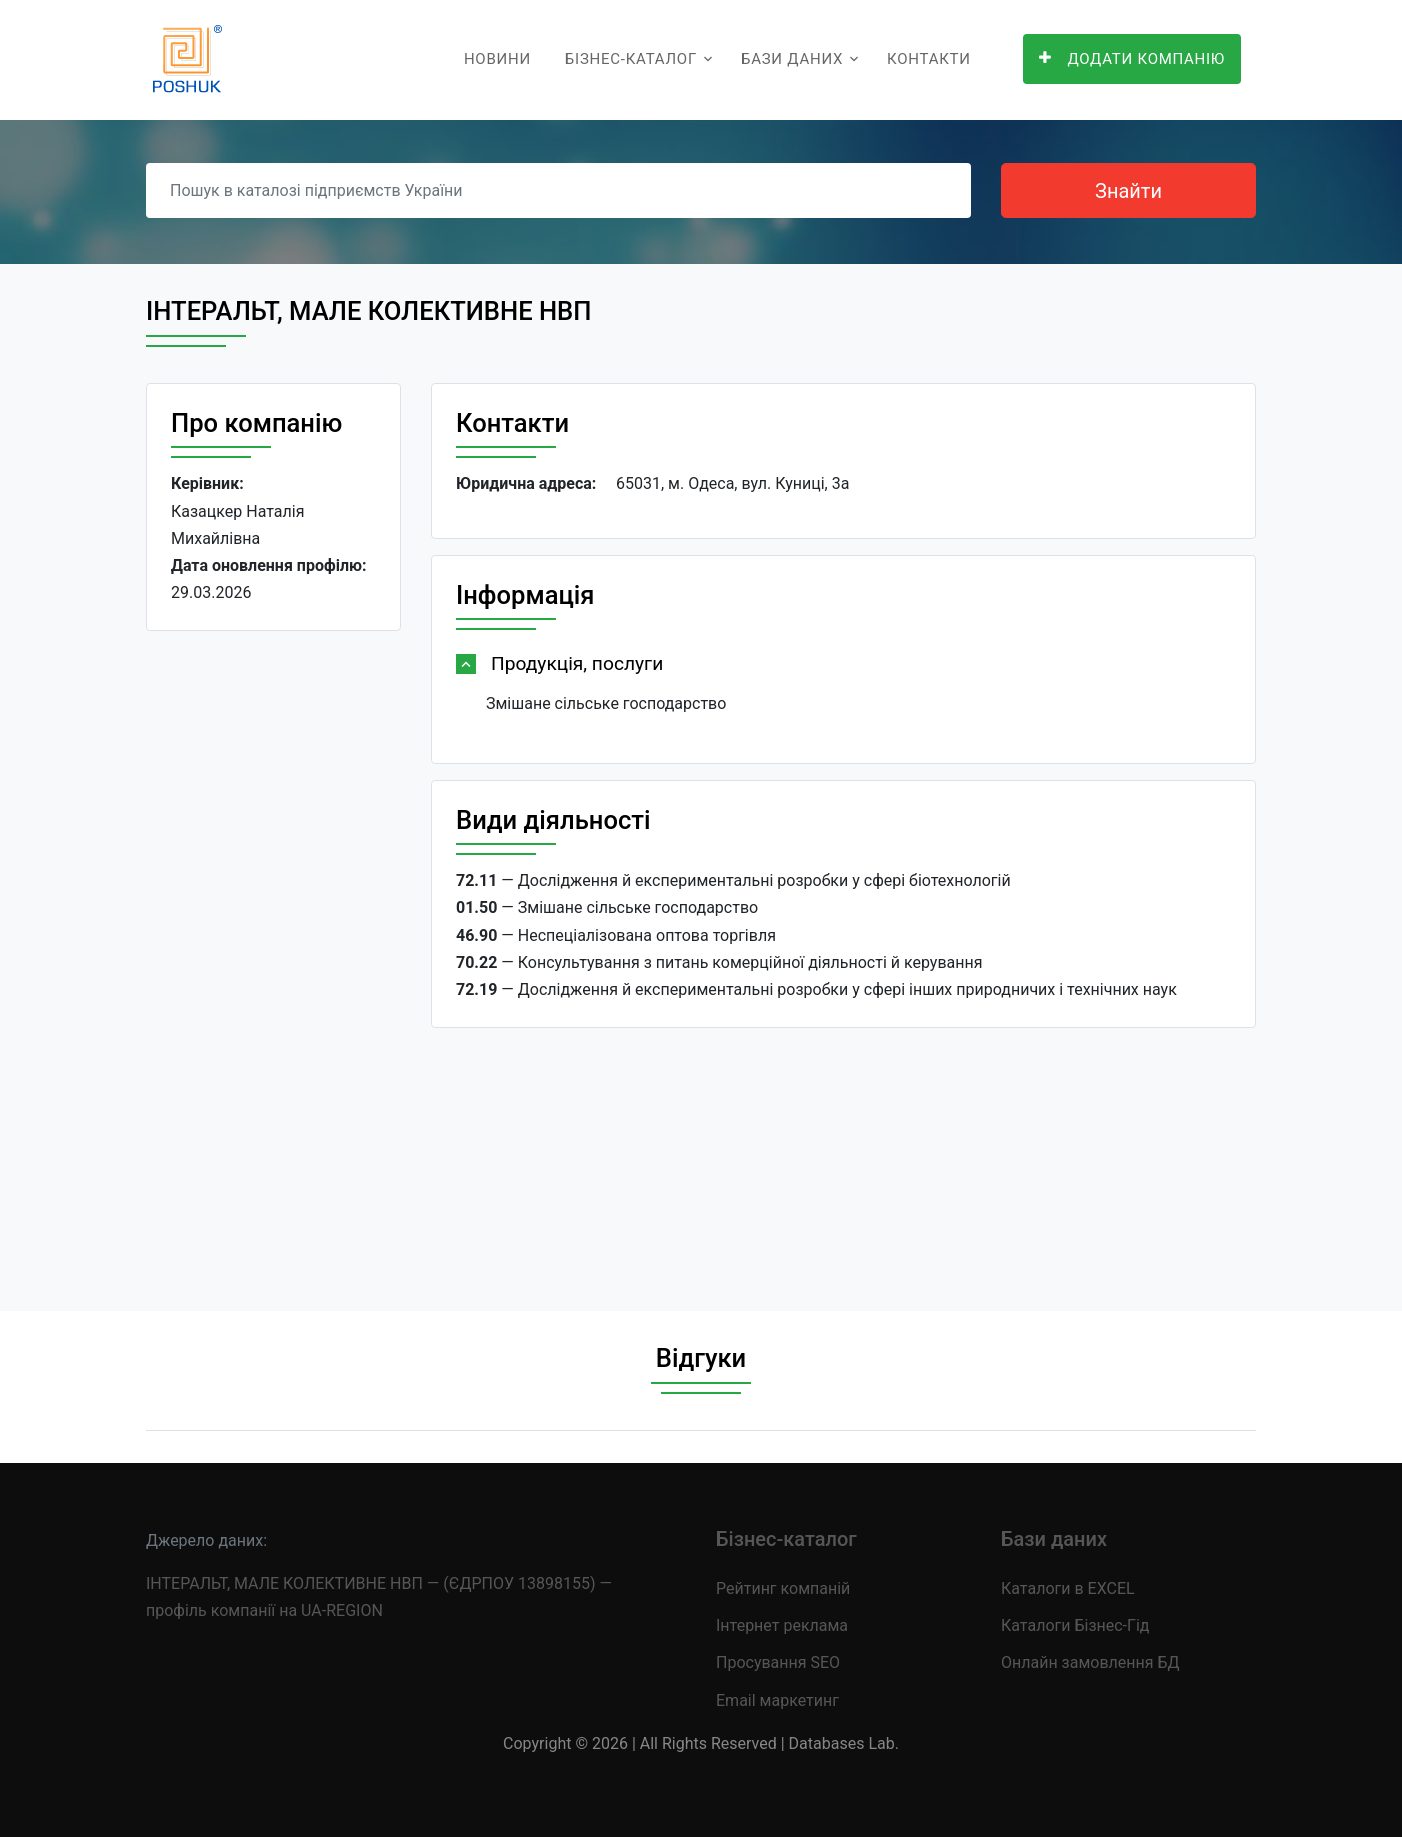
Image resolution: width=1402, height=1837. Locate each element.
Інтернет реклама (782, 1625)
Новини (497, 59)
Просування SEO (778, 1662)
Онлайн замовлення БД (1090, 1662)
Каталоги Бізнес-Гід (1075, 1625)
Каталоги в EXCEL (1068, 1588)
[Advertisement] (273, 955)
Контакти (929, 59)
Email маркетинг (777, 1700)
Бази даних (792, 59)
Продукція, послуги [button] (577, 663)
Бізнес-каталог (631, 59)
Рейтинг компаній (783, 1588)
